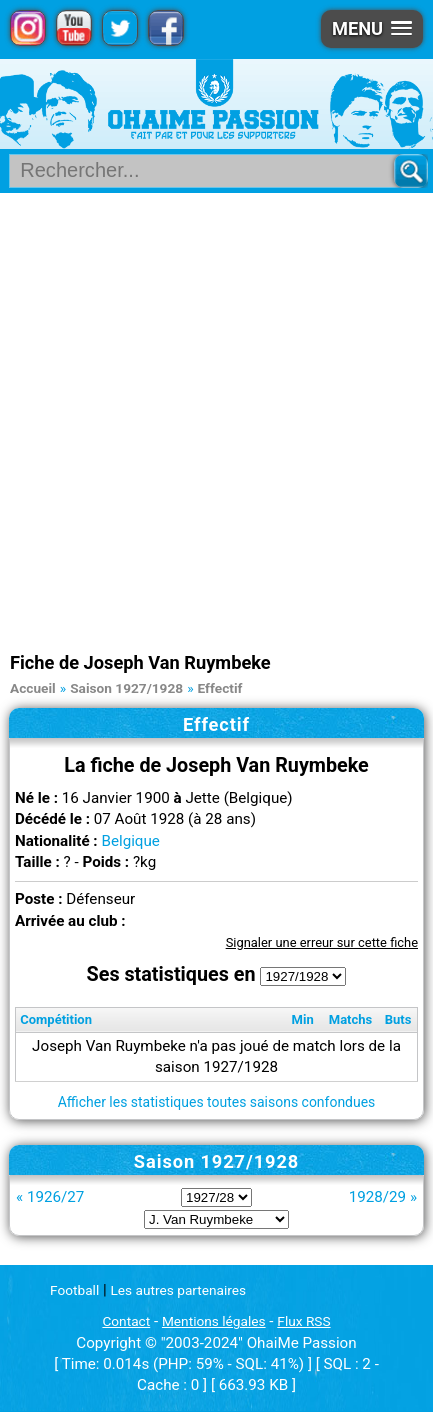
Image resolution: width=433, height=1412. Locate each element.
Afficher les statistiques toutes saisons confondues (217, 1102)
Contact (126, 1321)
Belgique (130, 841)
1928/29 (377, 1197)
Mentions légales (214, 1321)
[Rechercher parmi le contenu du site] (208, 171)
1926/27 (55, 1197)
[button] (372, 29)
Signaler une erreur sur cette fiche (322, 942)
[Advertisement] (216, 419)
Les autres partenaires (179, 1290)
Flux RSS (303, 1321)
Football (74, 1290)
